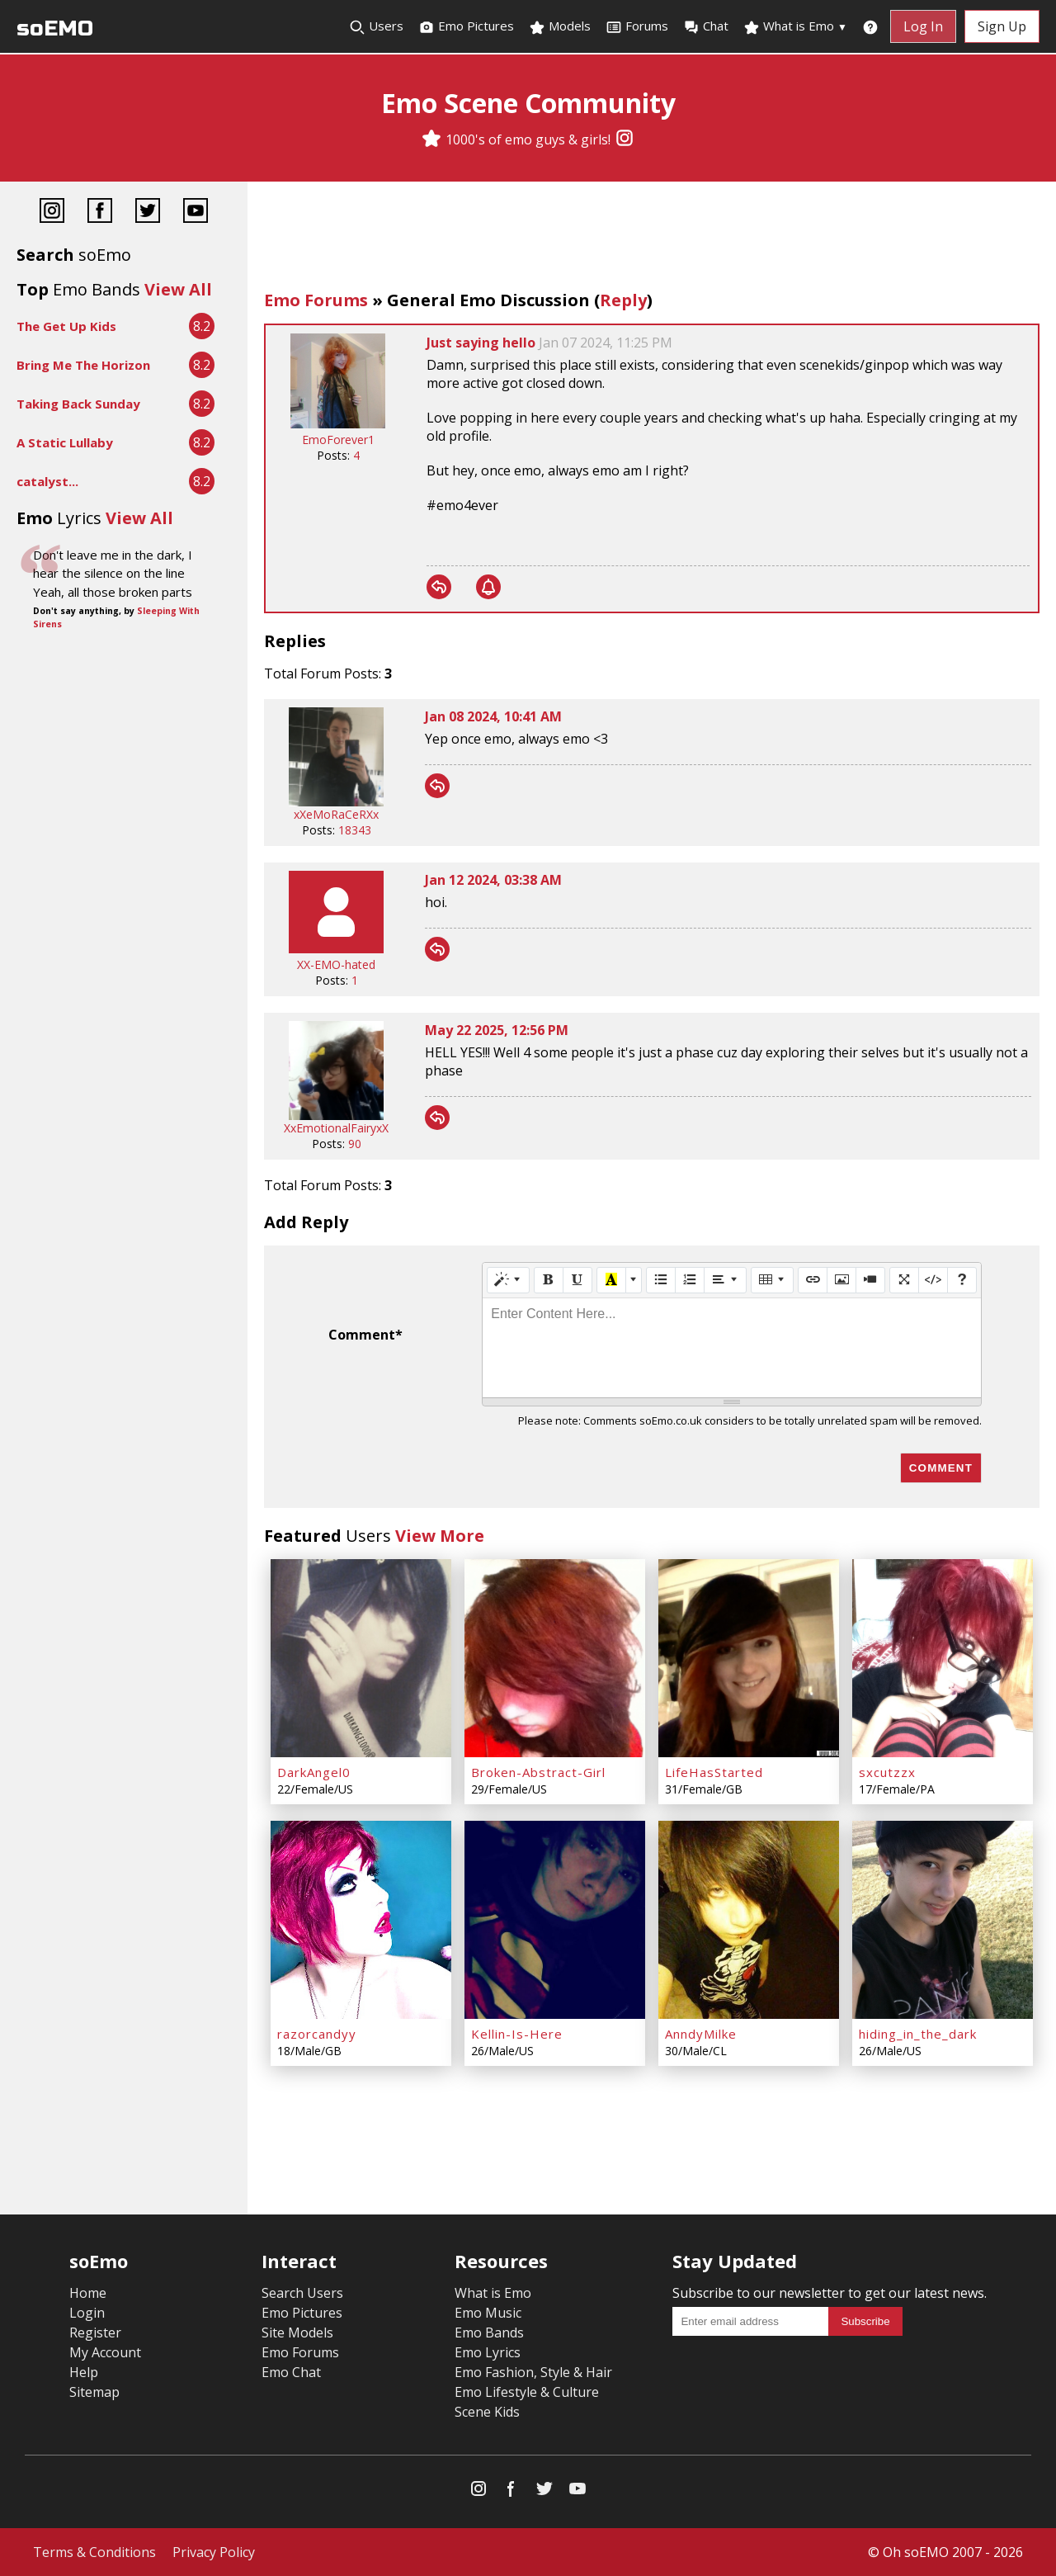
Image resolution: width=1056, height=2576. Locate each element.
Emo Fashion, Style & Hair (533, 2372)
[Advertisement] (652, 239)
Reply (623, 300)
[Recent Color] (611, 1280)
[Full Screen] (904, 1280)
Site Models (297, 2332)
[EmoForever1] (337, 424)
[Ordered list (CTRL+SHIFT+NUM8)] (690, 1280)
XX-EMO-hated (336, 964)
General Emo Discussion (488, 300)
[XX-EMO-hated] (336, 949)
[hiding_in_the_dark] (942, 1920)
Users (376, 26)
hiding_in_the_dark (918, 2033)
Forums (637, 26)
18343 (354, 830)
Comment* (365, 1335)
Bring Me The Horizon (83, 365)
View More (439, 1535)
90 (354, 1143)
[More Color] (633, 1280)
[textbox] (732, 1347)
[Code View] (933, 1280)
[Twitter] (147, 212)
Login (87, 2313)
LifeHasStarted (714, 1772)
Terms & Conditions (94, 2552)
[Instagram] (624, 139)
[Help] (962, 1280)
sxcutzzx (887, 1772)
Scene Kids (487, 2412)
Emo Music (488, 2313)
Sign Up (1002, 26)
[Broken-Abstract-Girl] (554, 1658)
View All (178, 289)
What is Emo (795, 26)
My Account (105, 2352)
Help (83, 2372)
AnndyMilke (701, 2033)
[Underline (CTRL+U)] (577, 1280)
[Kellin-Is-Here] (554, 1920)
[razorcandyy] (361, 1920)
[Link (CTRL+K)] (812, 1280)
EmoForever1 (338, 439)
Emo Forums (316, 300)
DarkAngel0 (314, 1772)
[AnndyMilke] (748, 1920)
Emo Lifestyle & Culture (527, 2392)
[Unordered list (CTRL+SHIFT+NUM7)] (661, 1280)
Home (87, 2293)
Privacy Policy (213, 2552)
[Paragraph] (725, 1280)
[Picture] (841, 1280)
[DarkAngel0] (361, 1658)
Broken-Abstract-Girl (538, 1772)
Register (95, 2332)
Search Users (302, 2293)
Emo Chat (291, 2372)
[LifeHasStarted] (748, 1658)
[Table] (772, 1280)
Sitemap (94, 2392)
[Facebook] (99, 212)
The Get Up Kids (66, 326)
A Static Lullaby (64, 442)
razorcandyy (316, 2033)
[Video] (870, 1280)
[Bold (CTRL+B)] (548, 1280)
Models (560, 26)
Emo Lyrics (488, 2352)
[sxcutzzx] (942, 1658)
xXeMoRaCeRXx (336, 814)
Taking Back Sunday (78, 403)
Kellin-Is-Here (517, 2033)
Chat (705, 26)
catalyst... (47, 481)
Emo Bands (489, 2332)
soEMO (54, 28)
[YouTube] (195, 212)
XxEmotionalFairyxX (336, 1128)
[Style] (508, 1280)
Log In (923, 26)
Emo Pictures (466, 26)
